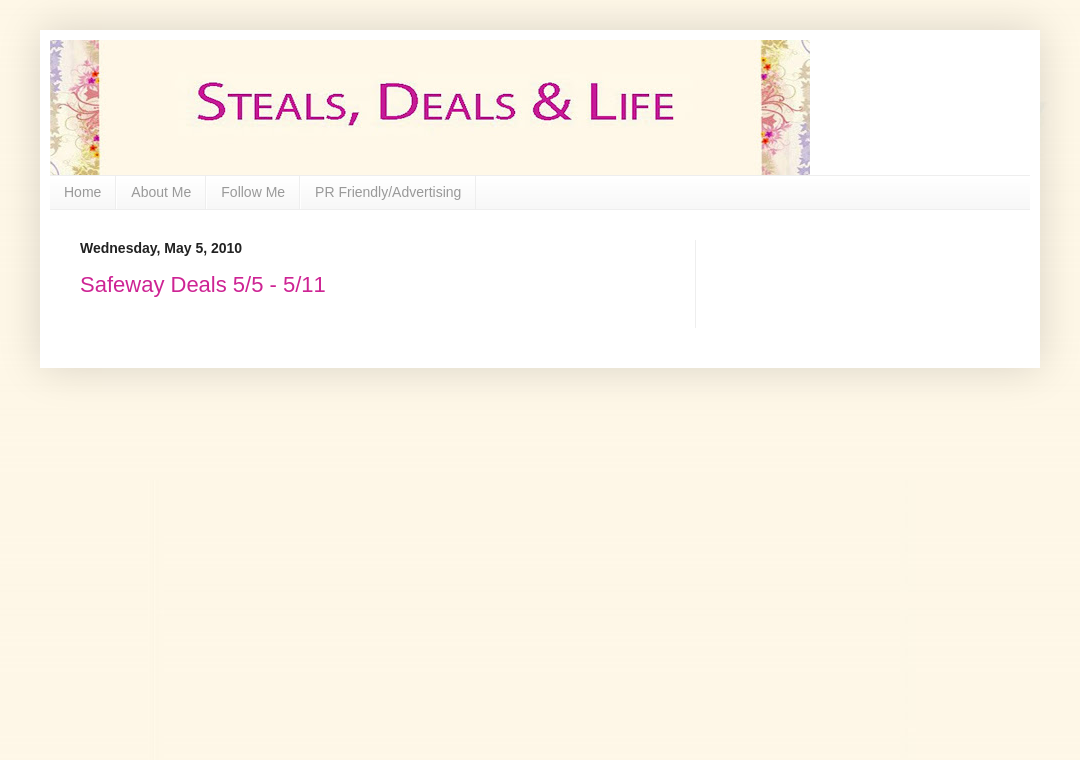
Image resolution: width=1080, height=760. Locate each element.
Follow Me (253, 192)
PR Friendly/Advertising (388, 192)
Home (82, 192)
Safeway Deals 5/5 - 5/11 (203, 284)
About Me (161, 192)
